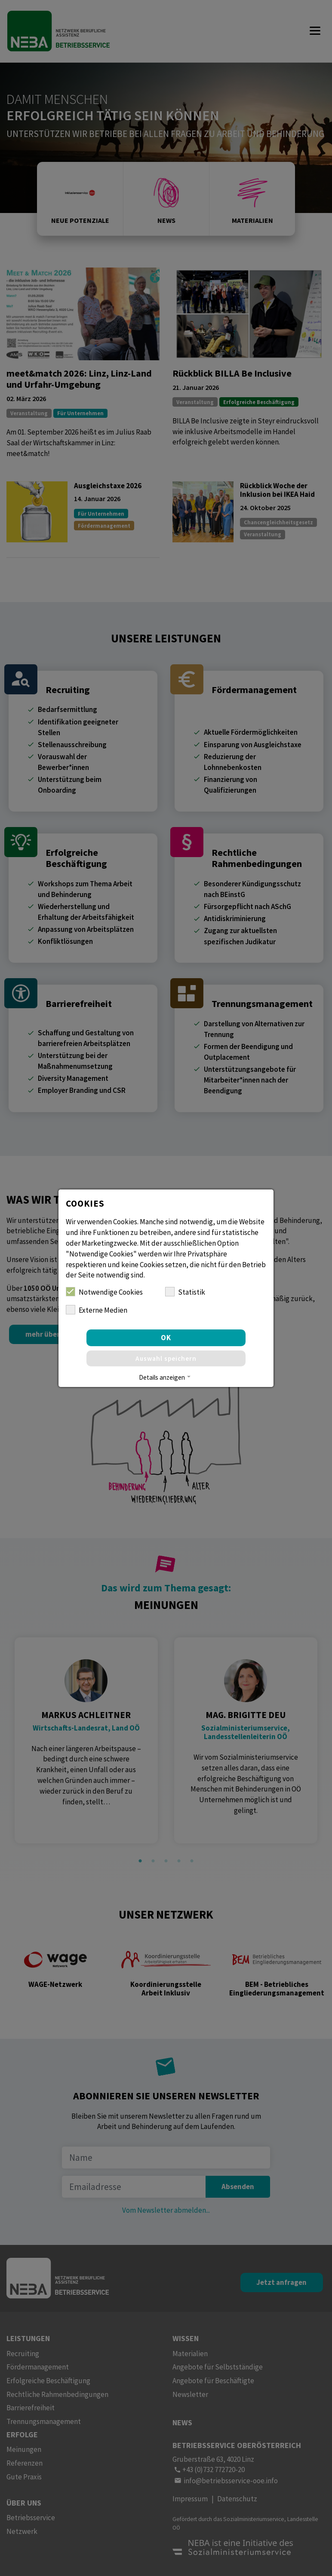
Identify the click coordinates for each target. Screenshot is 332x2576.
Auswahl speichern (166, 1358)
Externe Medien (96, 1310)
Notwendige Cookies (104, 1292)
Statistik (185, 1292)
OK (166, 1337)
